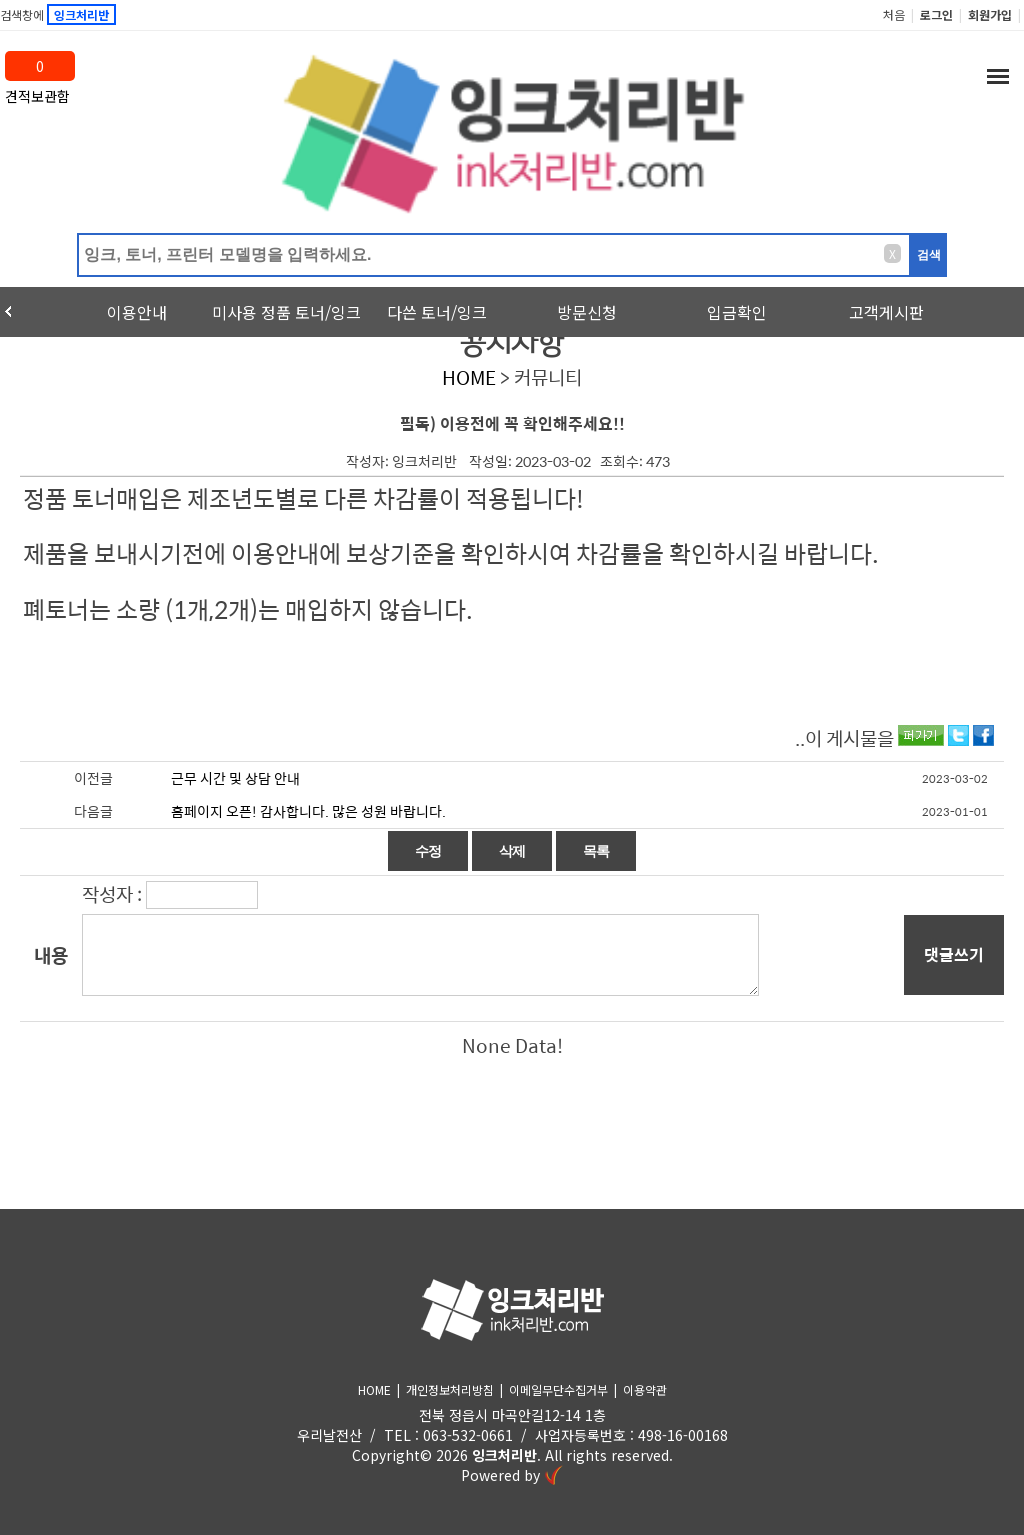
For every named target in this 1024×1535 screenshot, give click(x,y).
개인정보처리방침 (450, 1389)
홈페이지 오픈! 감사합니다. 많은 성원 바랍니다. (308, 811)
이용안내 (137, 312)
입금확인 (737, 312)
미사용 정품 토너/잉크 (286, 312)
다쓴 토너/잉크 (437, 312)
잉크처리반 (504, 1455)
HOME (469, 377)
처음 (894, 14)
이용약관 (645, 1389)
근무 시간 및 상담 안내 (235, 778)
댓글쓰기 (954, 954)
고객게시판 (886, 312)
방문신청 (587, 312)
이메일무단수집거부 (558, 1389)
